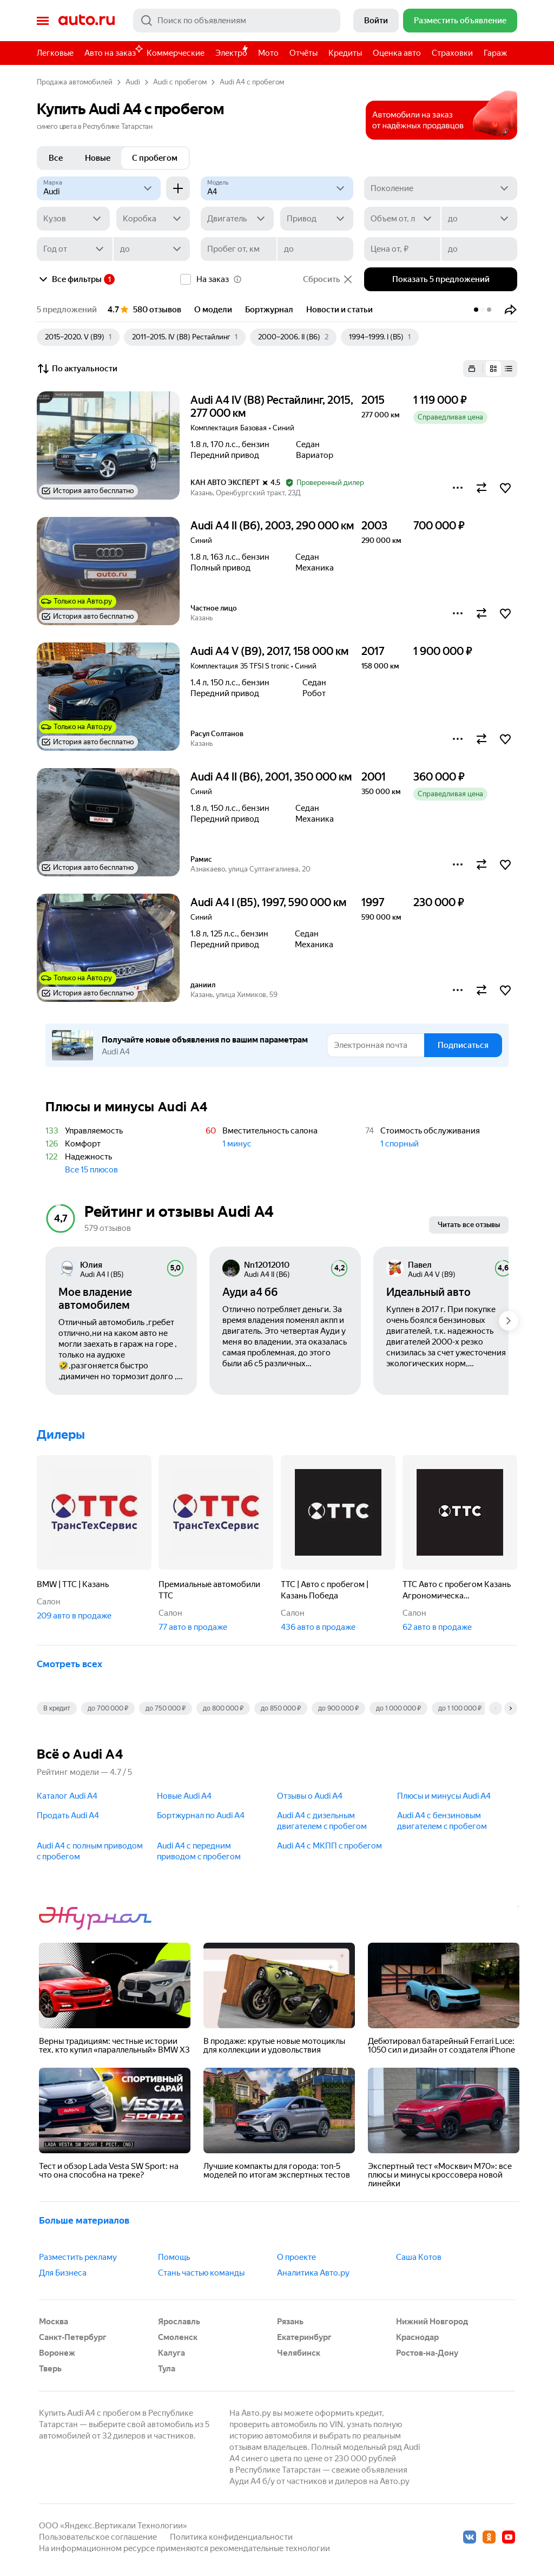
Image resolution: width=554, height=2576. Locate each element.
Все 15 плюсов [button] (91, 1170)
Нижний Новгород (432, 2321)
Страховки (452, 53)
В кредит (56, 1708)
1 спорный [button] (399, 1144)
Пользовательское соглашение (98, 2537)
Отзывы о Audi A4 (309, 1796)
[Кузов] (73, 219)
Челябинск (298, 2353)
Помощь (174, 2257)
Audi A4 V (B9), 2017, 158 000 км (269, 651)
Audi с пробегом (180, 82)
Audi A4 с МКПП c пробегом (329, 1846)
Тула (166, 2369)
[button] (510, 309)
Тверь (50, 2369)
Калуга (171, 2353)
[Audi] (99, 188)
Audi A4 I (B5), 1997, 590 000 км (268, 902)
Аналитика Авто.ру (313, 2273)
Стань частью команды (201, 2273)
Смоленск (177, 2337)
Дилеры (61, 1434)
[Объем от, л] (402, 219)
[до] (479, 219)
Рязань (290, 2321)
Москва (53, 2321)
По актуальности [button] (77, 368)
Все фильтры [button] (69, 279)
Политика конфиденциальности (231, 2537)
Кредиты (345, 53)
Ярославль (179, 2321)
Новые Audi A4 (184, 1796)
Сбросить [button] (328, 279)
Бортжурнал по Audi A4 (201, 1815)
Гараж (495, 53)
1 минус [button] (237, 1144)
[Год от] (75, 249)
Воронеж (57, 2353)
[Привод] (316, 219)
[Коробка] (152, 219)
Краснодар (417, 2337)
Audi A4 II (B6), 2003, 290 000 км (272, 525)
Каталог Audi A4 (67, 1796)
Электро (231, 53)
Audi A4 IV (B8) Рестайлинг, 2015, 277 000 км (271, 406)
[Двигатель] (237, 219)
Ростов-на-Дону (427, 2353)
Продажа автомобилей (75, 82)
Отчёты (303, 53)
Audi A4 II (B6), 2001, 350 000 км (271, 776)
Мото (268, 53)
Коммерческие (176, 53)
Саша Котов (418, 2257)
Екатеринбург (304, 2337)
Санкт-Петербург (73, 2337)
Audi (133, 82)
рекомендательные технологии (270, 2548)
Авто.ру (86, 20)
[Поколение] (440, 188)
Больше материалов (84, 2220)
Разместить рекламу (78, 2257)
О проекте (296, 2257)
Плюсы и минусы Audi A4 (444, 1796)
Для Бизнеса (63, 2273)
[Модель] (277, 188)
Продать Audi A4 (68, 1815)
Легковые (55, 53)
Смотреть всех (69, 1664)
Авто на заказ (112, 51)
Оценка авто (397, 53)
